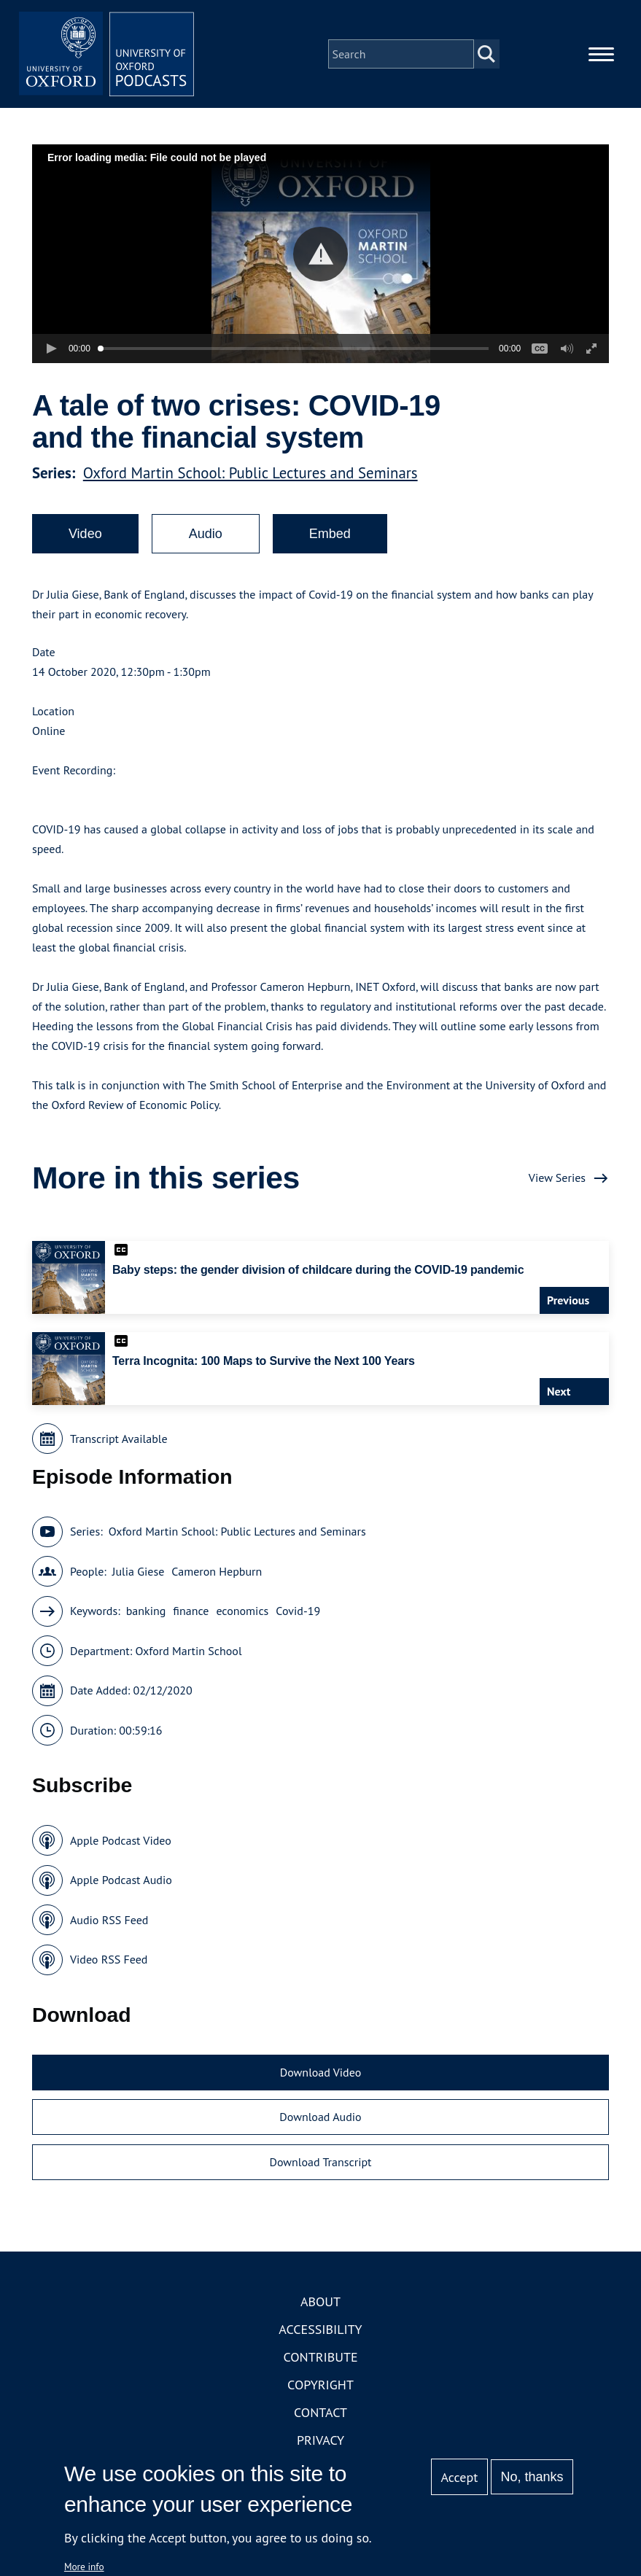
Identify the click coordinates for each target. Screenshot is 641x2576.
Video (85, 533)
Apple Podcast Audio (121, 1879)
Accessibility (320, 2329)
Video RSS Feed (109, 1959)
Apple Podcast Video (120, 1840)
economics (242, 1610)
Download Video (320, 2072)
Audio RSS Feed (109, 1919)
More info (84, 2566)
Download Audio (320, 2116)
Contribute (320, 2357)
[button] (320, 254)
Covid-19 (298, 1610)
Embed (330, 533)
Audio (205, 533)
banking (146, 1610)
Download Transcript (320, 2162)
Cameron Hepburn (216, 1571)
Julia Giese (138, 1571)
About (320, 2301)
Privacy (320, 2440)
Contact (320, 2412)
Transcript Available (119, 1438)
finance (191, 1610)
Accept (459, 2477)
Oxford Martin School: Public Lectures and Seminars (250, 473)
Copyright (320, 2384)
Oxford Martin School (189, 1650)
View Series (557, 1177)
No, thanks (532, 2477)
